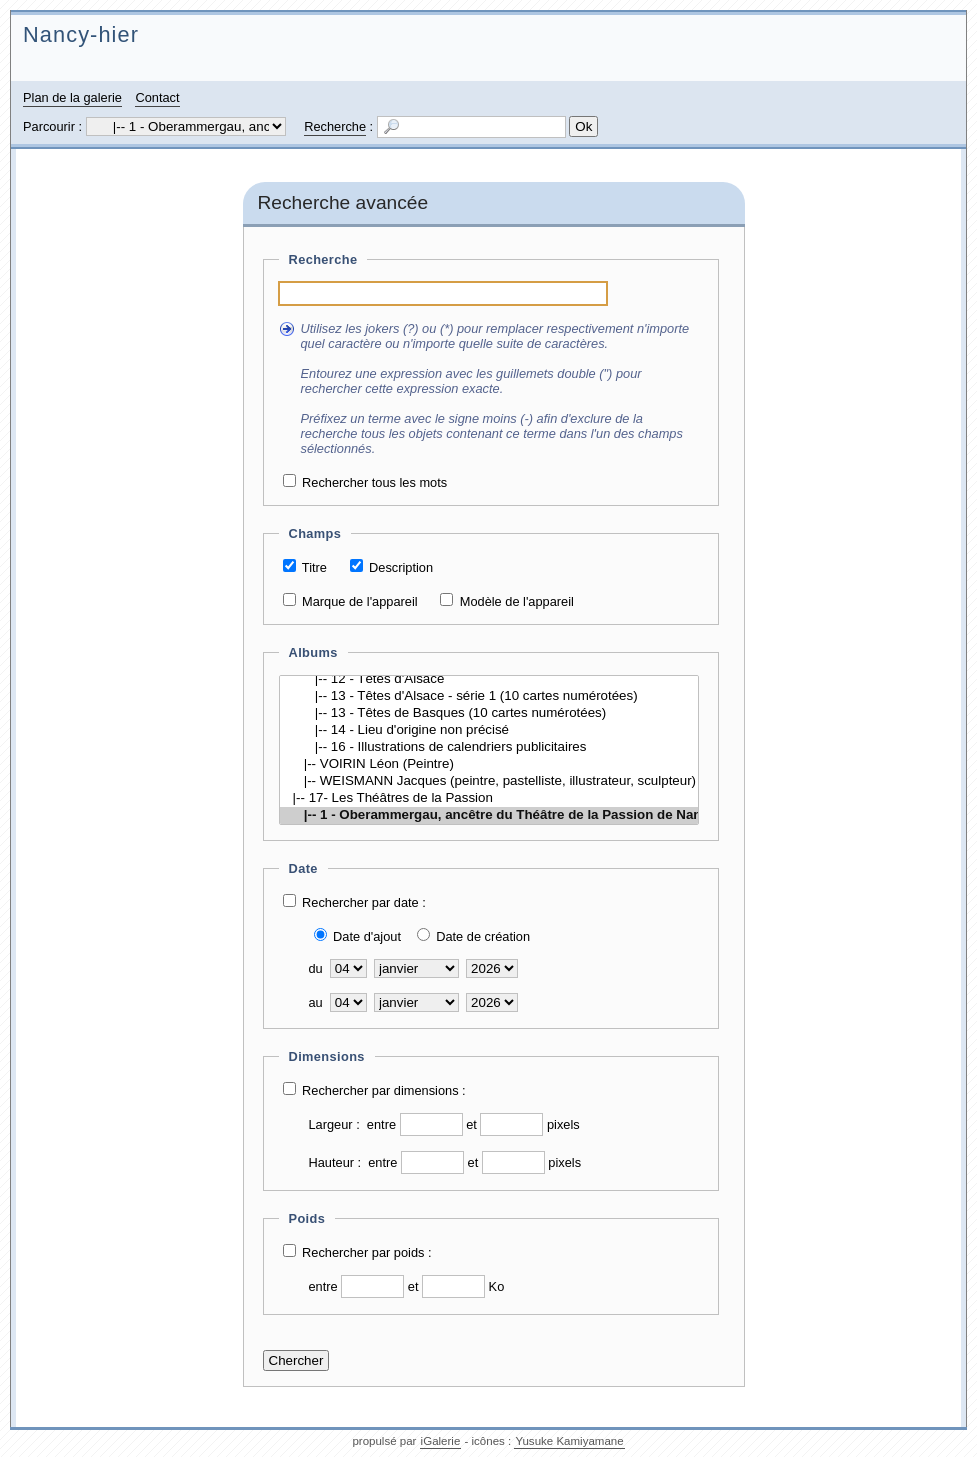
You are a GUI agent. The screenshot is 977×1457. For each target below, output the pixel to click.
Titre (314, 567)
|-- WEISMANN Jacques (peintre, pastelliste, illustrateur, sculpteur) (489, 781)
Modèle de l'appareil (517, 601)
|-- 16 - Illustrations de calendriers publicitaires (489, 747)
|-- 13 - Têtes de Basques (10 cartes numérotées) (489, 713)
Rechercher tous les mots (374, 482)
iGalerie (441, 1441)
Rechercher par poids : (366, 1252)
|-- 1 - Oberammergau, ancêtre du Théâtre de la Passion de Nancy (489, 815)
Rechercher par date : (364, 902)
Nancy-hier (81, 34)
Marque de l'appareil (360, 601)
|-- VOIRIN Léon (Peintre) (489, 764)
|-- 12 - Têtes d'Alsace (489, 679)
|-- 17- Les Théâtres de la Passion (489, 798)
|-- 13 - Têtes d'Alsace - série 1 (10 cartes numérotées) (489, 696)
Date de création (483, 936)
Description (401, 567)
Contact (157, 97)
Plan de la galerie (72, 97)
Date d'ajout (367, 936)
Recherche (335, 126)
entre (381, 1124)
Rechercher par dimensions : (384, 1090)
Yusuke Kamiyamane (569, 1441)
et (471, 1124)
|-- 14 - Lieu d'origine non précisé (489, 730)
